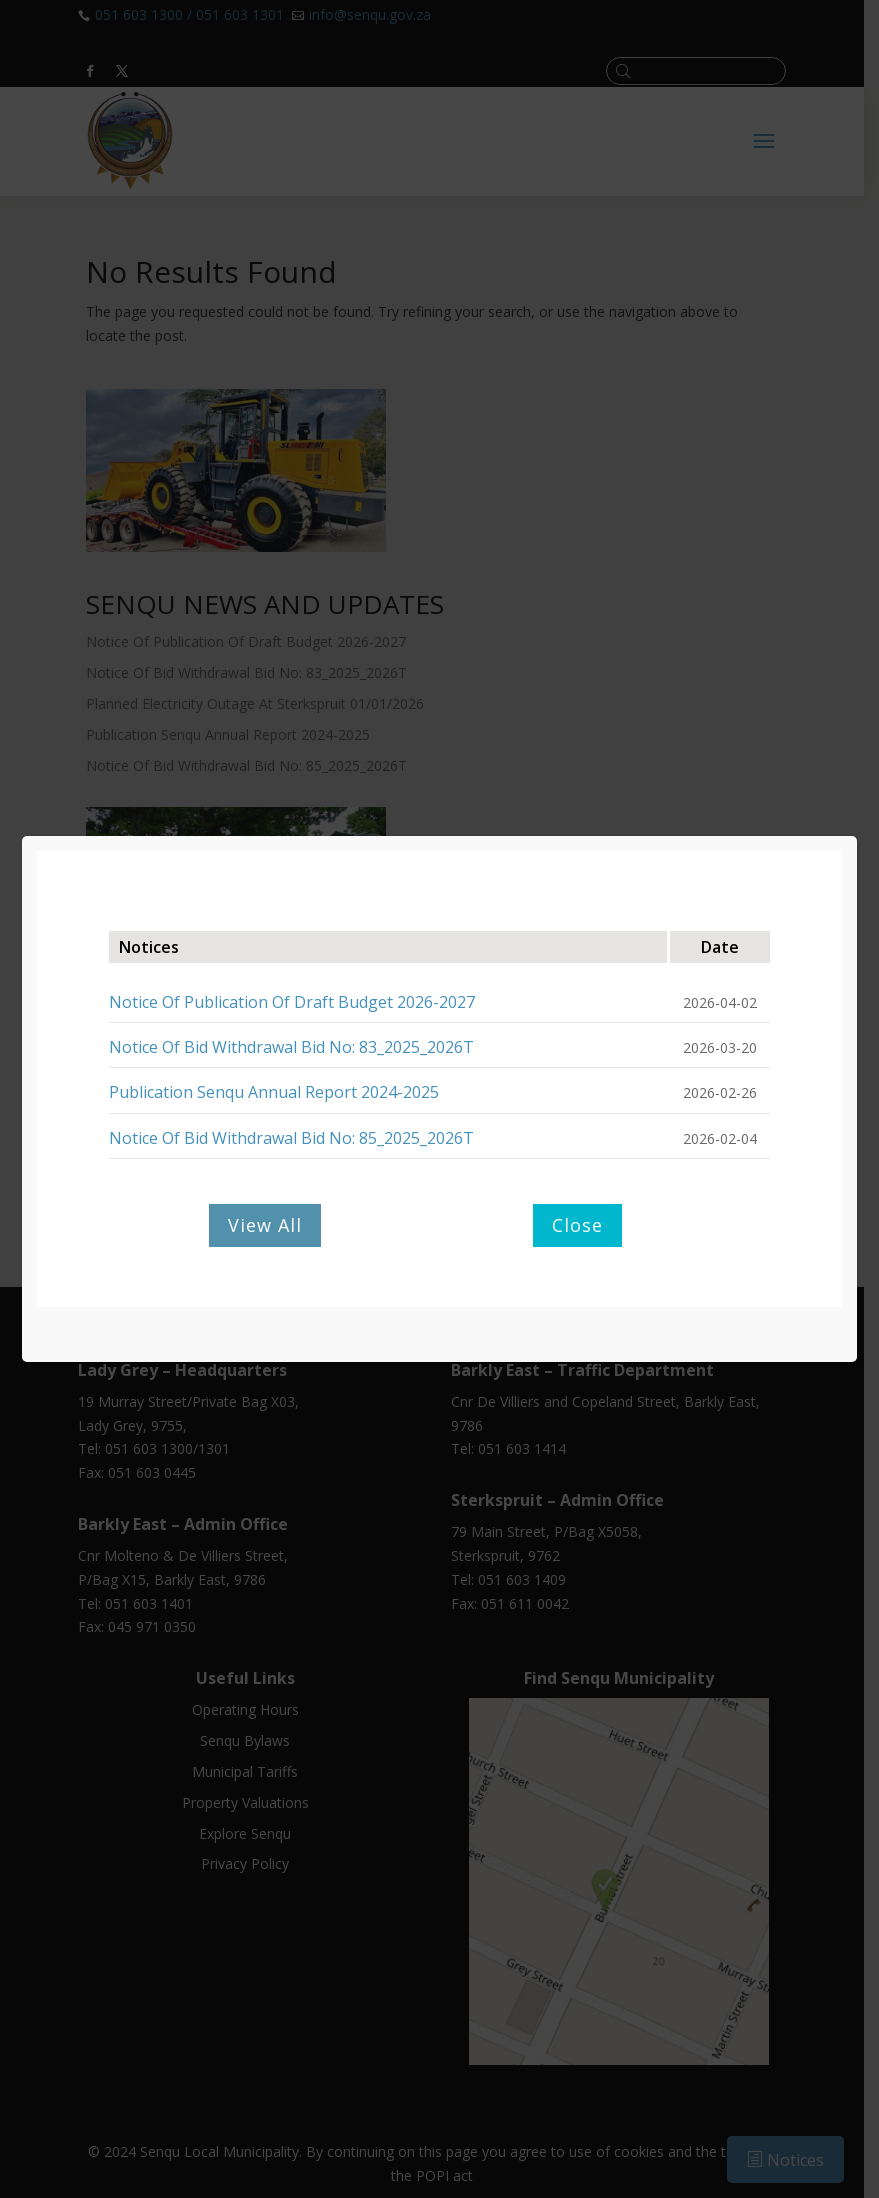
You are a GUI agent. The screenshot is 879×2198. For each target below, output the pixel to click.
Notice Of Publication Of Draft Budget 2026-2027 (292, 1002)
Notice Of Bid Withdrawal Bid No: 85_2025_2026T (291, 1138)
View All (265, 1225)
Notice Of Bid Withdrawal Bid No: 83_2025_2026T (291, 1047)
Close (577, 1225)
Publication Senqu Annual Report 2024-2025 (274, 1092)
